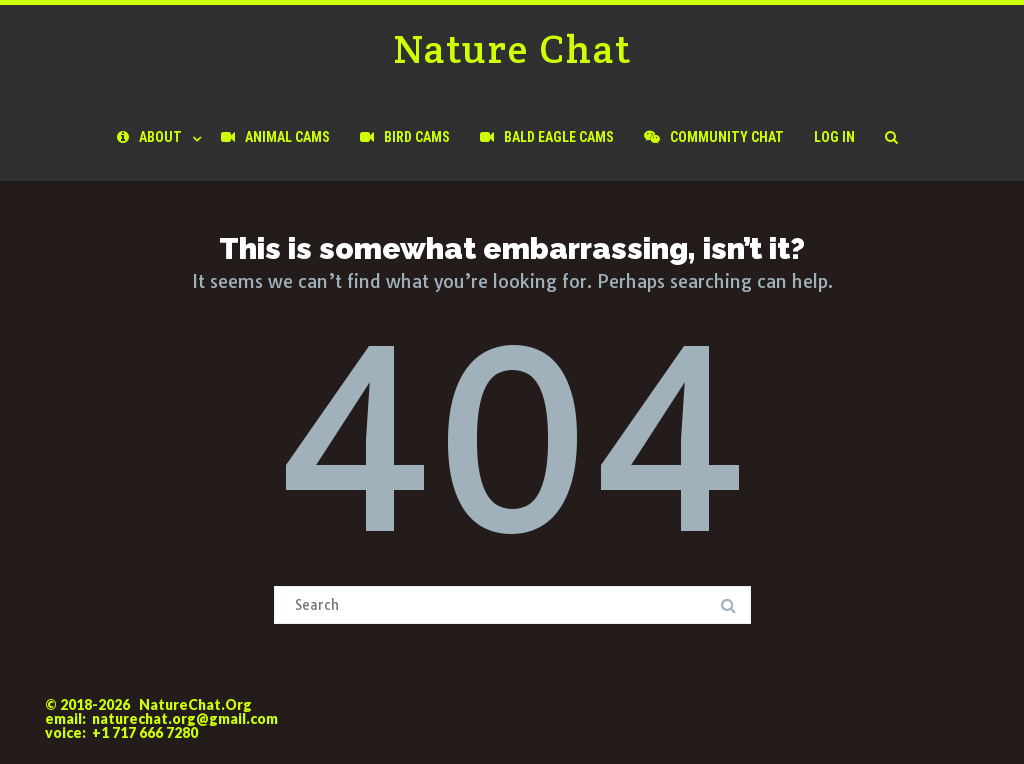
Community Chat (714, 137)
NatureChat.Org (195, 704)
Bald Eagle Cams (547, 137)
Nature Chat (512, 48)
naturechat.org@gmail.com (185, 718)
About (149, 137)
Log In (834, 137)
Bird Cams (405, 137)
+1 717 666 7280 (145, 732)
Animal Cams (275, 137)
